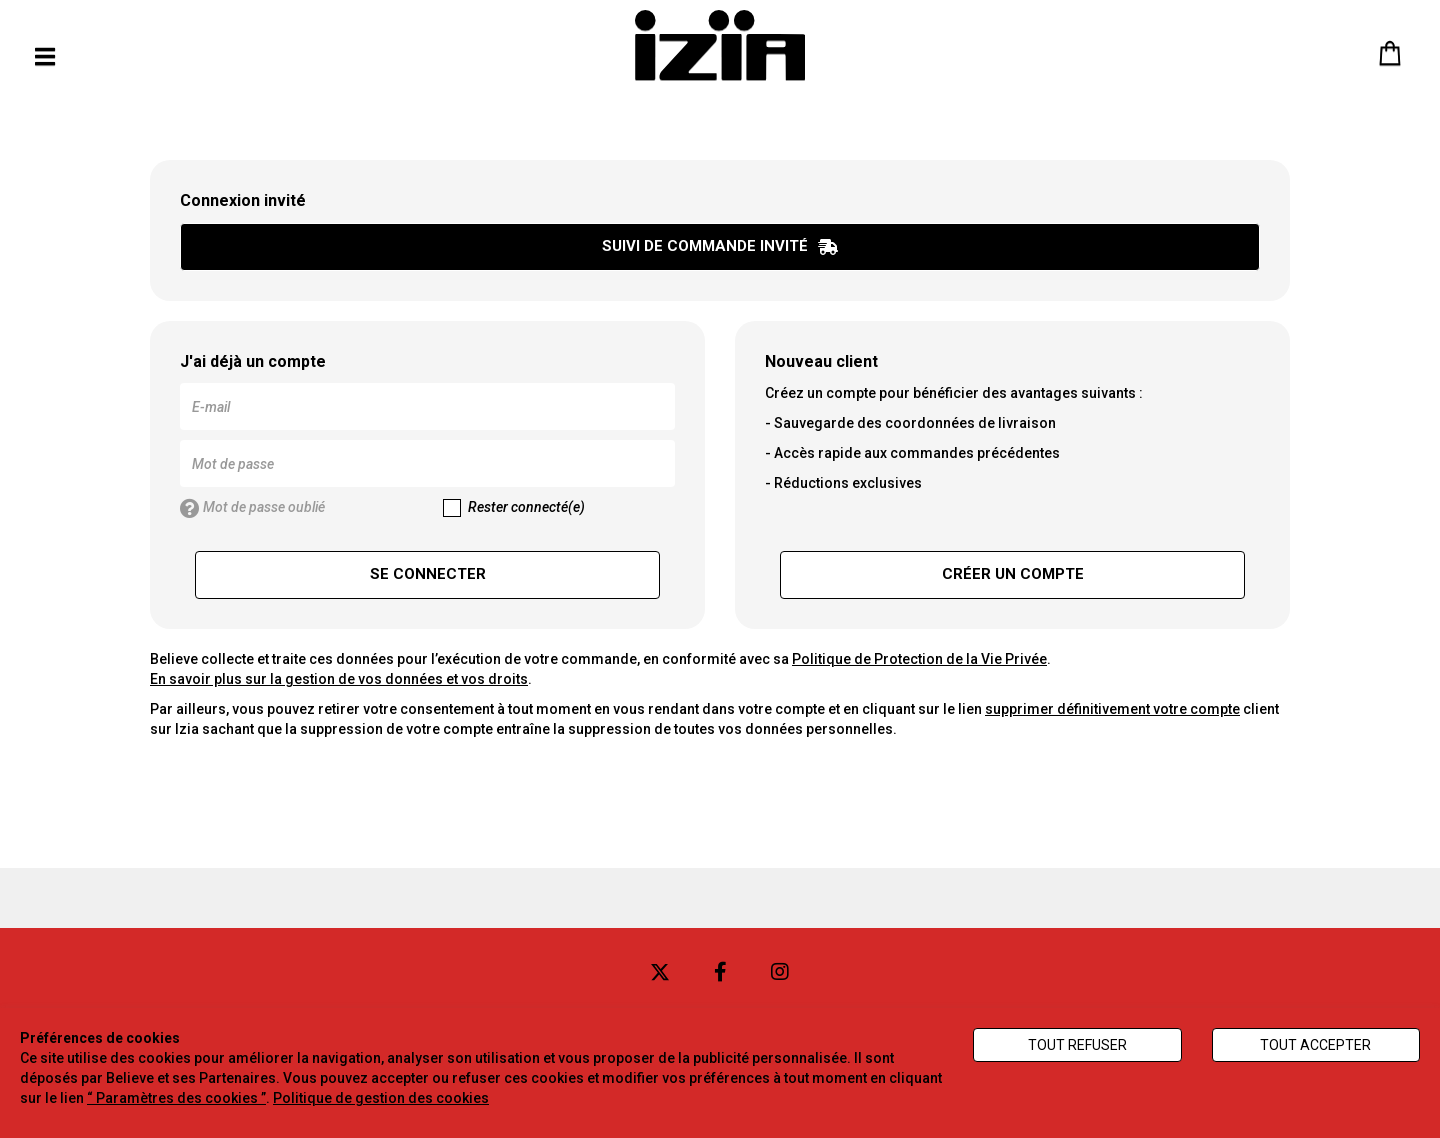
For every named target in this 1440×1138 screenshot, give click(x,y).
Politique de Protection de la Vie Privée (919, 659)
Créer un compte (1013, 574)
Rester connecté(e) (514, 508)
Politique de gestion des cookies (381, 1098)
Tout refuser (1077, 1045)
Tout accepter (1315, 1045)
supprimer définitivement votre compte (1112, 709)
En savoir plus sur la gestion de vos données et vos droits (339, 679)
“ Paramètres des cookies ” (176, 1098)
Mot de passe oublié (252, 509)
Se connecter (428, 574)
